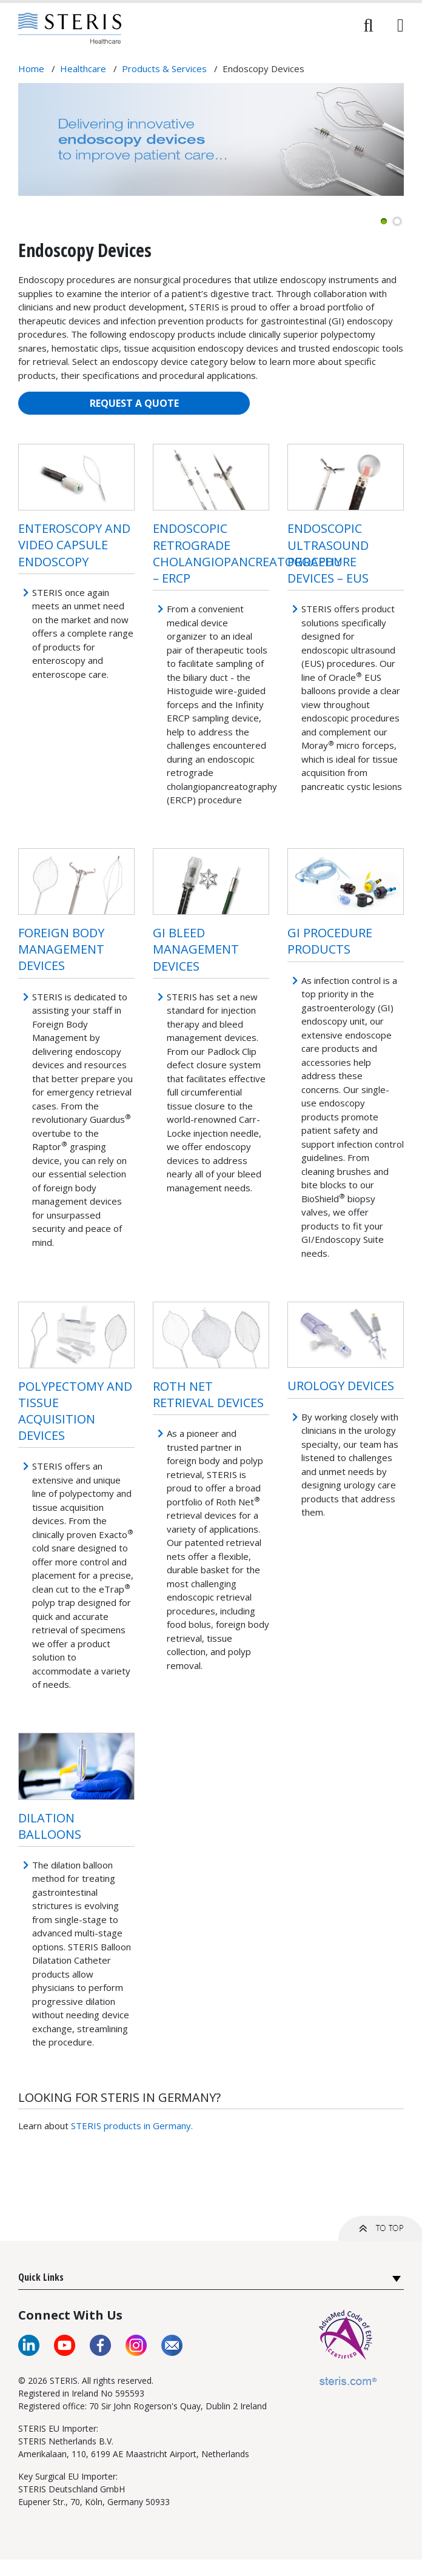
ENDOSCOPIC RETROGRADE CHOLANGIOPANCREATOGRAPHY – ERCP (247, 553)
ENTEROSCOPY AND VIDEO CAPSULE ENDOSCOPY (74, 544)
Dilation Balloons (49, 1826)
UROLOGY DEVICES (340, 1385)
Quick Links (41, 2277)
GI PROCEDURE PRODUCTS (329, 941)
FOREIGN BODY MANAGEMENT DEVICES (61, 949)
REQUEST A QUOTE (134, 403)
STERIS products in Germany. (132, 2125)
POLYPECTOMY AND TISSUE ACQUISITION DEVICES (75, 1411)
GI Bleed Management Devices (196, 949)
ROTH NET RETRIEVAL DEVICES (208, 1394)
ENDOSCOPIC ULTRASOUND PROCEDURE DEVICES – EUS (328, 553)
